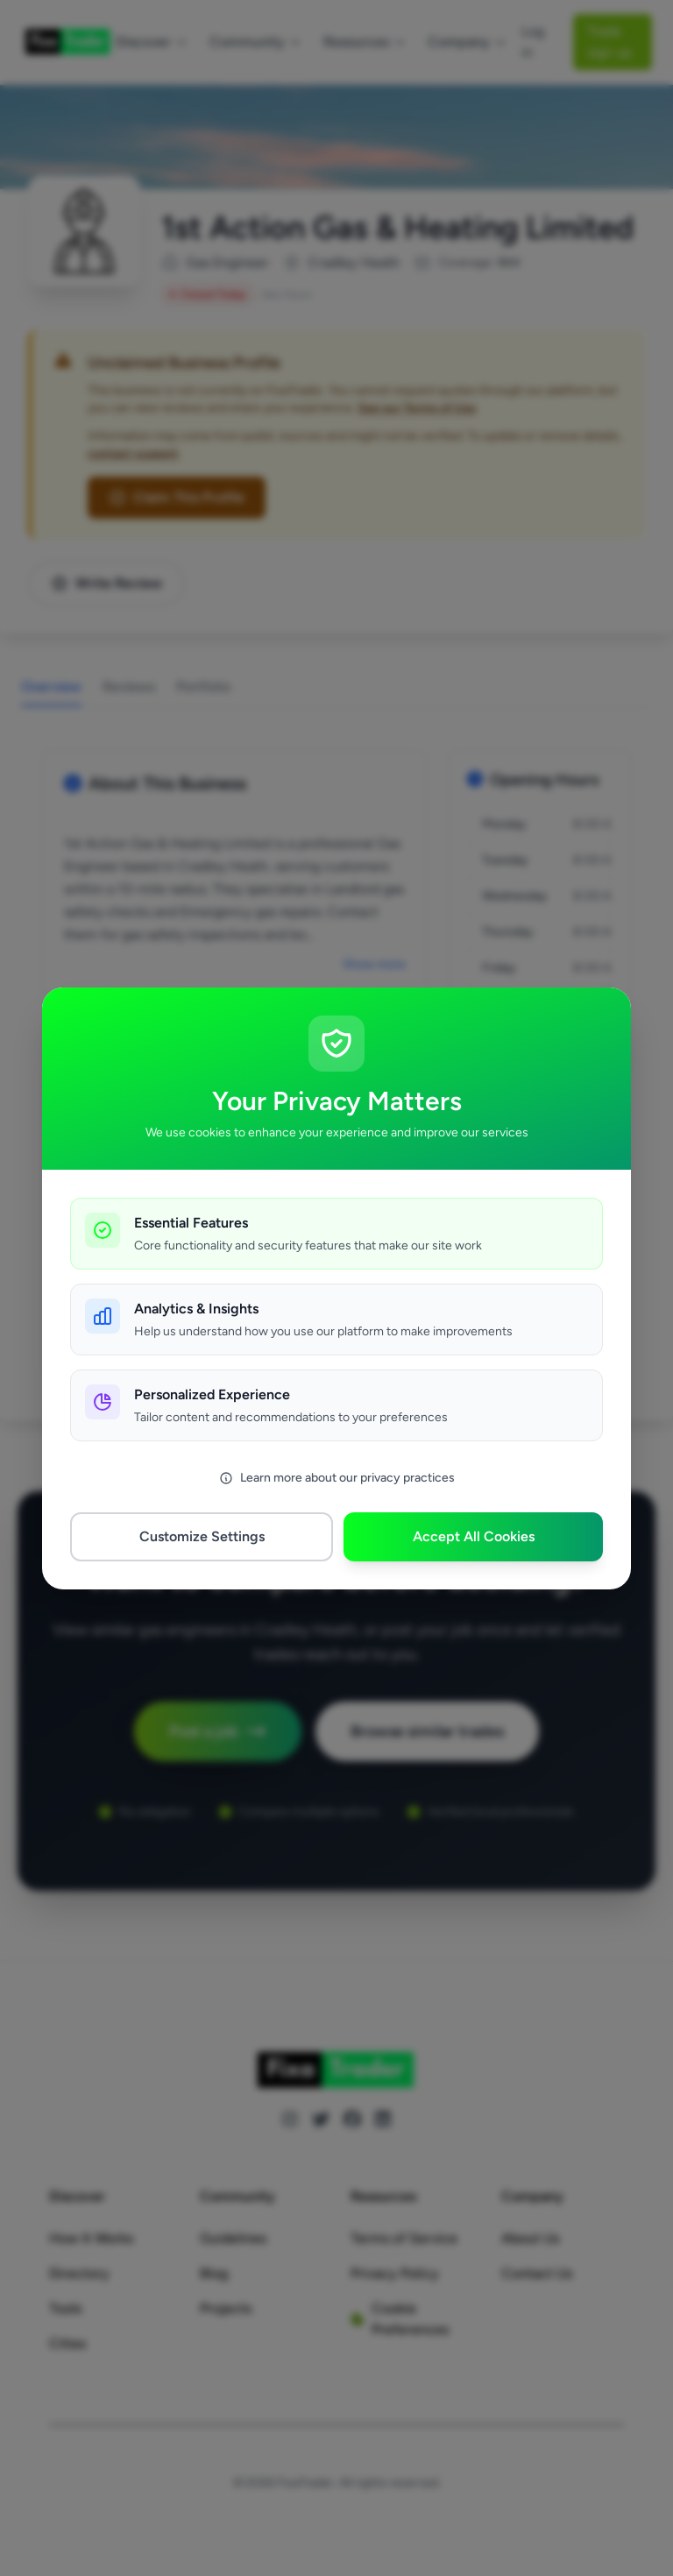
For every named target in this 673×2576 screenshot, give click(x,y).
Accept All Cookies (474, 1536)
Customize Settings (202, 1536)
